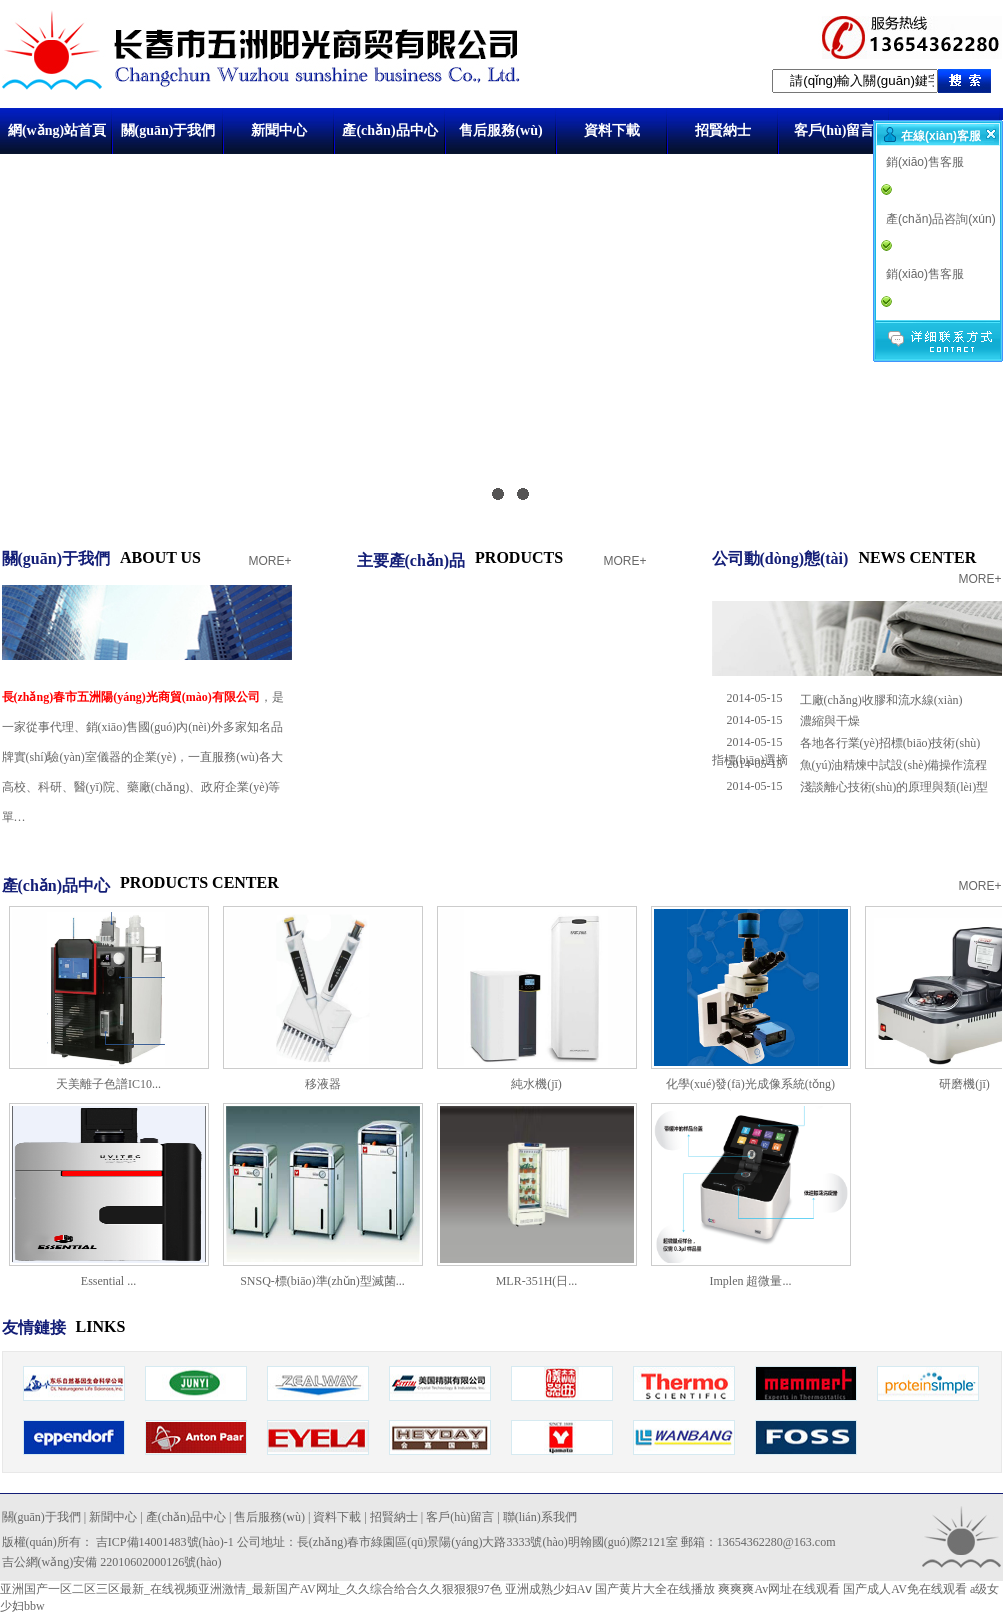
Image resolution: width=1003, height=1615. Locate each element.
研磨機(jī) (964, 1084)
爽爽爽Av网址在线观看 (779, 1589)
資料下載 (612, 130)
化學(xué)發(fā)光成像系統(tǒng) (750, 1084)
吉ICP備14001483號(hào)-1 (165, 1542)
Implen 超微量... (751, 1281)
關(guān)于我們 (168, 130)
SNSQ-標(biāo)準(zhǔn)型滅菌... (322, 1281)
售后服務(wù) (500, 130)
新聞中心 (279, 130)
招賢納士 (723, 130)
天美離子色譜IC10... (108, 1084)
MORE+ (269, 561)
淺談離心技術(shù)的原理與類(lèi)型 (894, 787)
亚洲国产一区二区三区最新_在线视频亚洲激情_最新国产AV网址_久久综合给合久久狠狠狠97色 (251, 1589)
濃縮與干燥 (830, 721)
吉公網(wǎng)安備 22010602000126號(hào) (112, 1562)
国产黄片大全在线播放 (655, 1589)
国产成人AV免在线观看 (905, 1589)
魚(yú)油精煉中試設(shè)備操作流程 (894, 765)
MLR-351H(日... (537, 1281)
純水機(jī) (536, 1084)
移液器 (323, 1084)
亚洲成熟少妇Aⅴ (549, 1589)
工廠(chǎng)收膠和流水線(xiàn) (881, 700)
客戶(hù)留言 (834, 130)
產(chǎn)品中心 (389, 130)
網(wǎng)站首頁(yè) (57, 138)
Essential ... (108, 1281)
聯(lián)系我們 (540, 1517)
